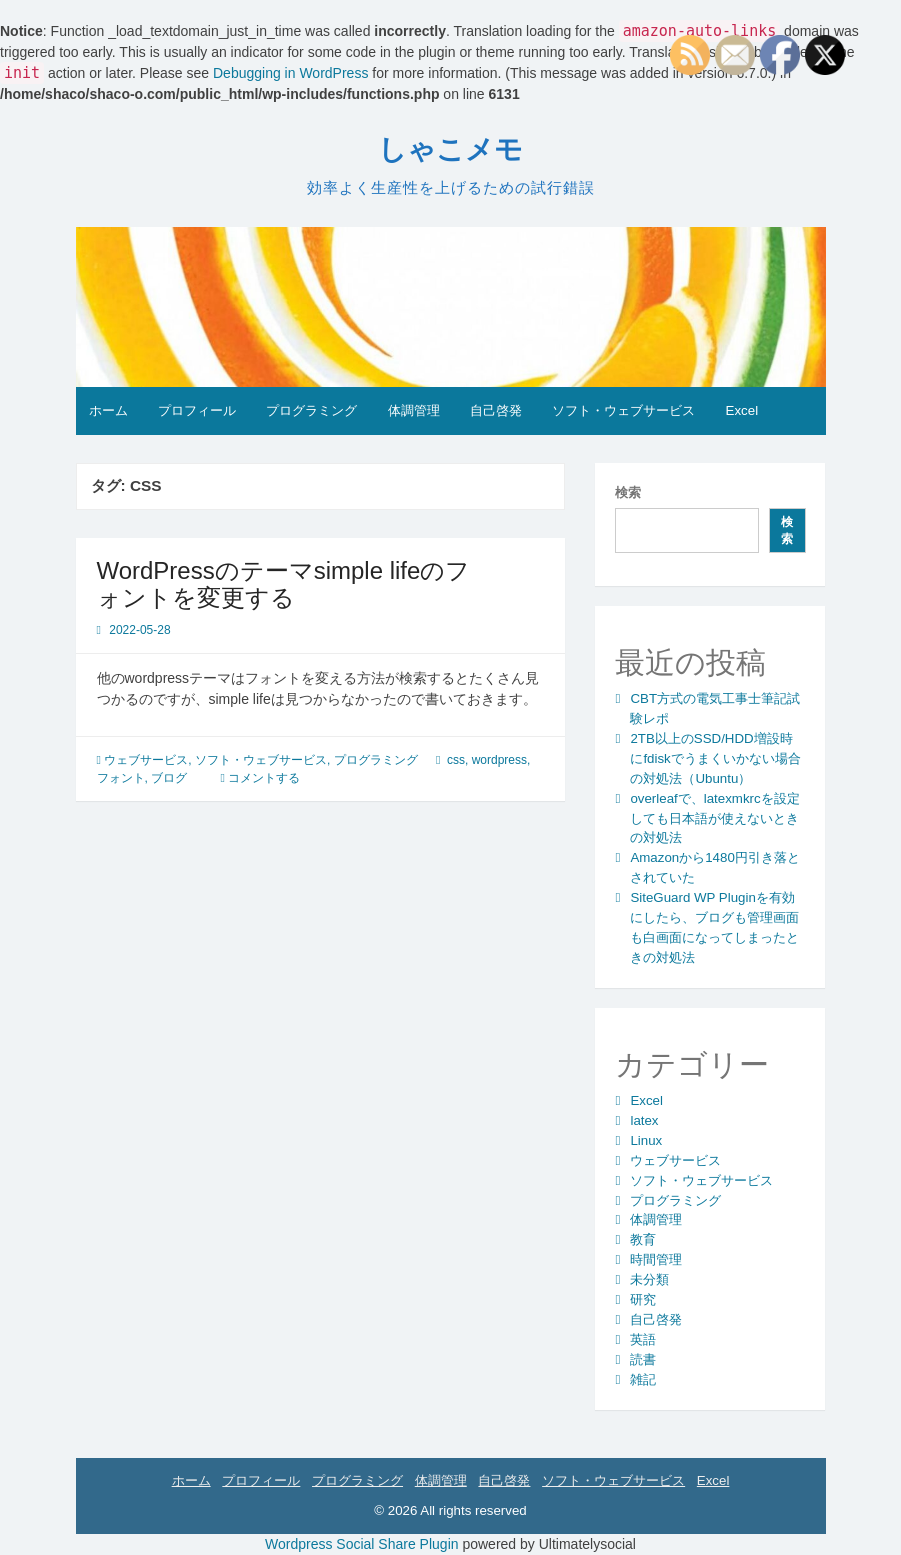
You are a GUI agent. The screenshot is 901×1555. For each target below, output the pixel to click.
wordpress (499, 760)
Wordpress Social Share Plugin (363, 1544)
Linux (646, 1140)
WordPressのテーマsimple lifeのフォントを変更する (284, 583)
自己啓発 (496, 410)
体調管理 (414, 410)
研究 (643, 1299)
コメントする (264, 778)
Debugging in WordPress (290, 73)
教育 (643, 1239)
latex (644, 1120)
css (456, 760)
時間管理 (656, 1259)
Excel (742, 410)
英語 (643, 1339)
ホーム (108, 410)
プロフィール (197, 410)
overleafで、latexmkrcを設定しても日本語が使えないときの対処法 (714, 818)
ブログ (169, 778)
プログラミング (311, 410)
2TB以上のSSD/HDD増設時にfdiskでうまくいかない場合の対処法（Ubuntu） (715, 758)
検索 (628, 492)
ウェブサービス (146, 760)
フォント (121, 778)
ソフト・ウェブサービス (623, 410)
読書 (643, 1359)
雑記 (643, 1379)
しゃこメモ (450, 149)
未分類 (649, 1279)
